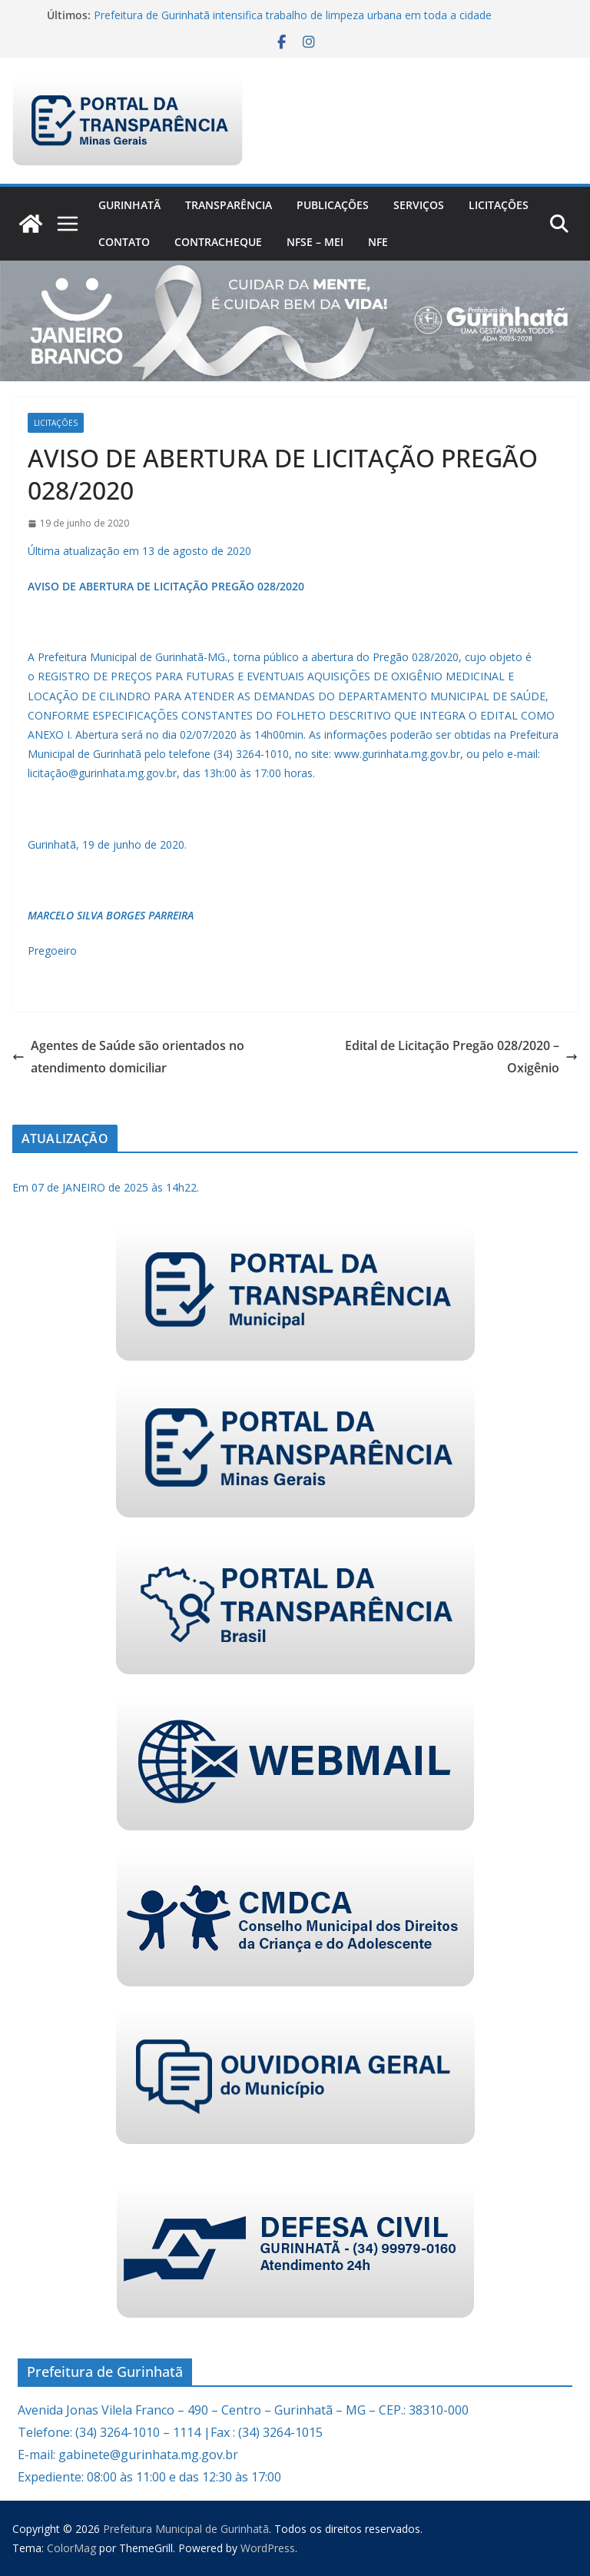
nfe (378, 241)
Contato (124, 241)
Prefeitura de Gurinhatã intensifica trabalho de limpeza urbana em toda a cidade (293, 15)
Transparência (228, 205)
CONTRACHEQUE (218, 241)
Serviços (418, 205)
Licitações (499, 205)
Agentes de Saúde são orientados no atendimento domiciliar (128, 1056)
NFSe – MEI (315, 241)
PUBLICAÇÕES (333, 205)
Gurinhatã (129, 205)
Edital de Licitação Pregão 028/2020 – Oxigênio (461, 1056)
